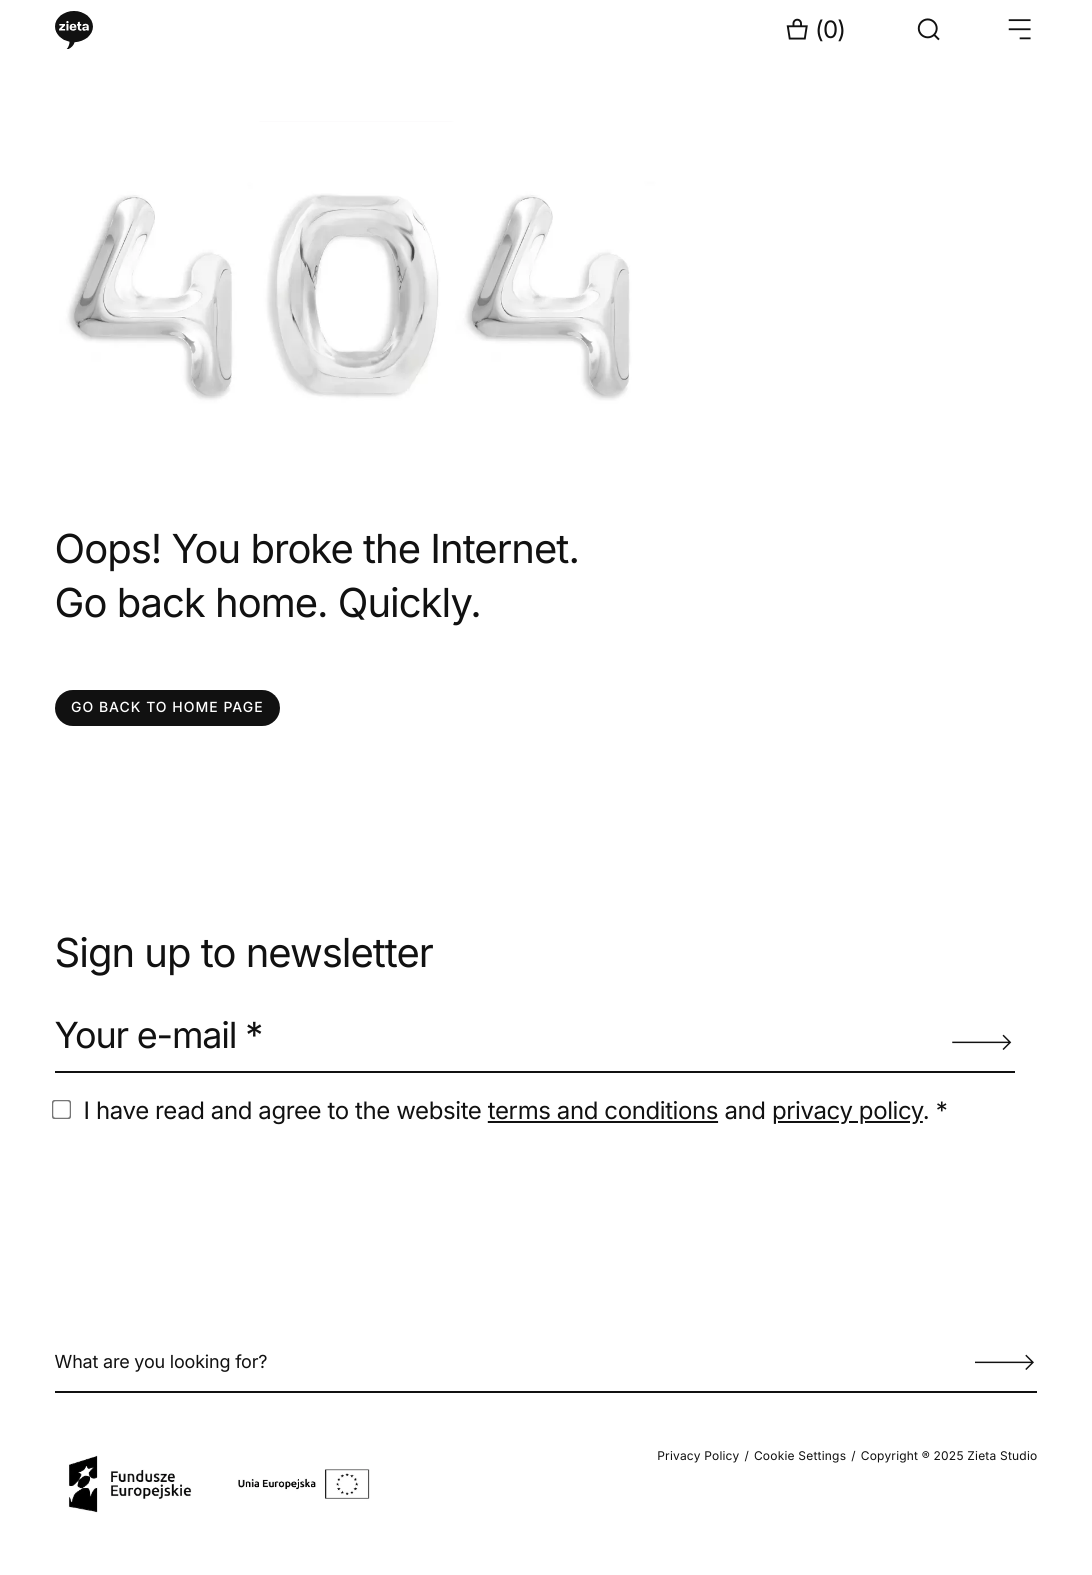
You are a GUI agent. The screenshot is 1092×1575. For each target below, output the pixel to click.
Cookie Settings (800, 1455)
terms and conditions (603, 1110)
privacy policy (847, 1110)
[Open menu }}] (1019, 30)
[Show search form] (929, 30)
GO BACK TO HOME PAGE (167, 707)
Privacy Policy (698, 1455)
